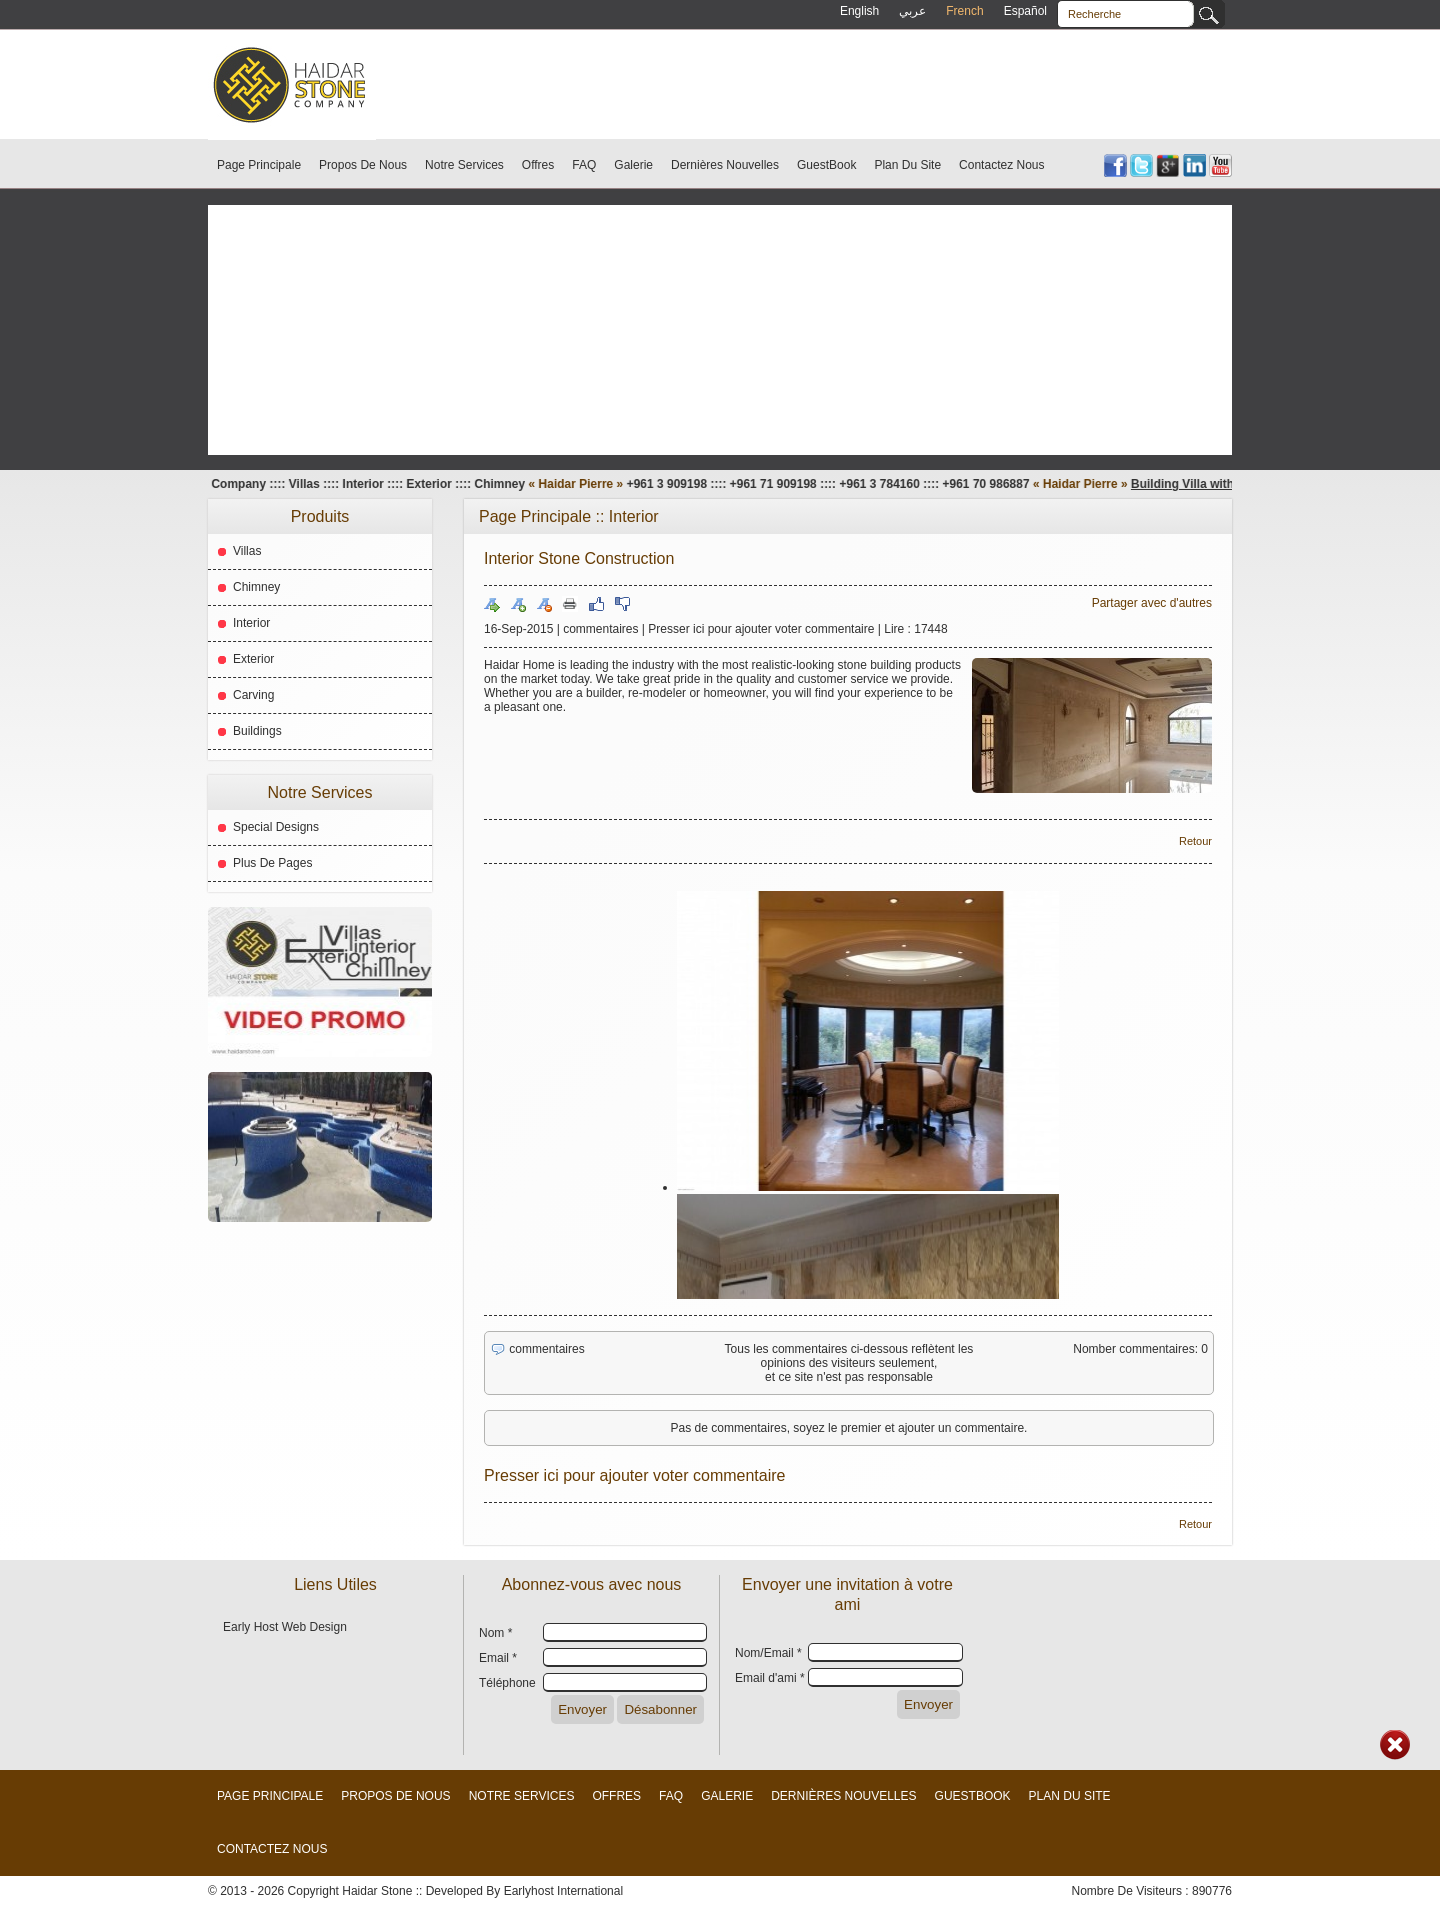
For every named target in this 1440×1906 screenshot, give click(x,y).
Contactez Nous (1001, 165)
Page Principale (259, 165)
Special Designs (276, 827)
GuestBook (826, 165)
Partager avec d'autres (1152, 603)
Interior (251, 623)
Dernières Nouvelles (725, 165)
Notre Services (464, 165)
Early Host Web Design (285, 1627)
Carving (253, 695)
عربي (912, 11)
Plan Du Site (907, 165)
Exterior (253, 659)
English (859, 11)
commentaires (600, 629)
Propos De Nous (363, 165)
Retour (1195, 841)
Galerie (633, 165)
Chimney (256, 587)
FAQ (584, 165)
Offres (538, 165)
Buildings (257, 731)
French (964, 11)
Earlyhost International (563, 1891)
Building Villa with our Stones (1227, 484)
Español (1025, 11)
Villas (247, 551)
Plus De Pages (272, 863)
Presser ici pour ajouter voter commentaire (761, 629)
